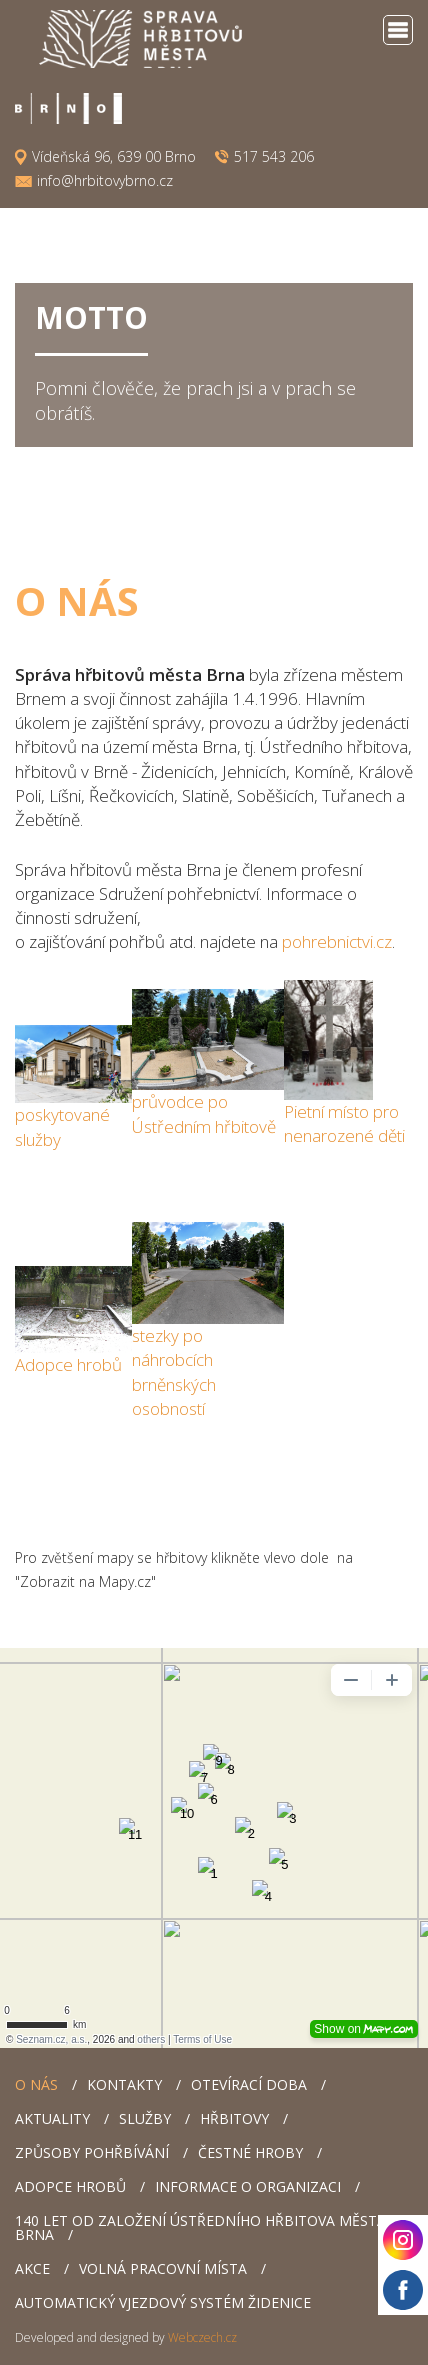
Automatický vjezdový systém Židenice (163, 2302)
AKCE (32, 2268)
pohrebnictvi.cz (337, 941)
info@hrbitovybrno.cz (105, 181)
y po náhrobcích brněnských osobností (174, 1372)
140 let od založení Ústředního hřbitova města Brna (200, 2227)
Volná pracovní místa (163, 2268)
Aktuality (52, 2118)
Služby (145, 2118)
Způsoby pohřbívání (92, 2152)
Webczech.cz (202, 2337)
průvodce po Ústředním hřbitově (204, 1113)
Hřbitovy (234, 2118)
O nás (36, 2084)
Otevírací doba (249, 2084)
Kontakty (124, 2084)
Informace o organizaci (248, 2186)
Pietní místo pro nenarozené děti (344, 1123)
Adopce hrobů (68, 1364)
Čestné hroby (250, 2152)
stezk (151, 1335)
